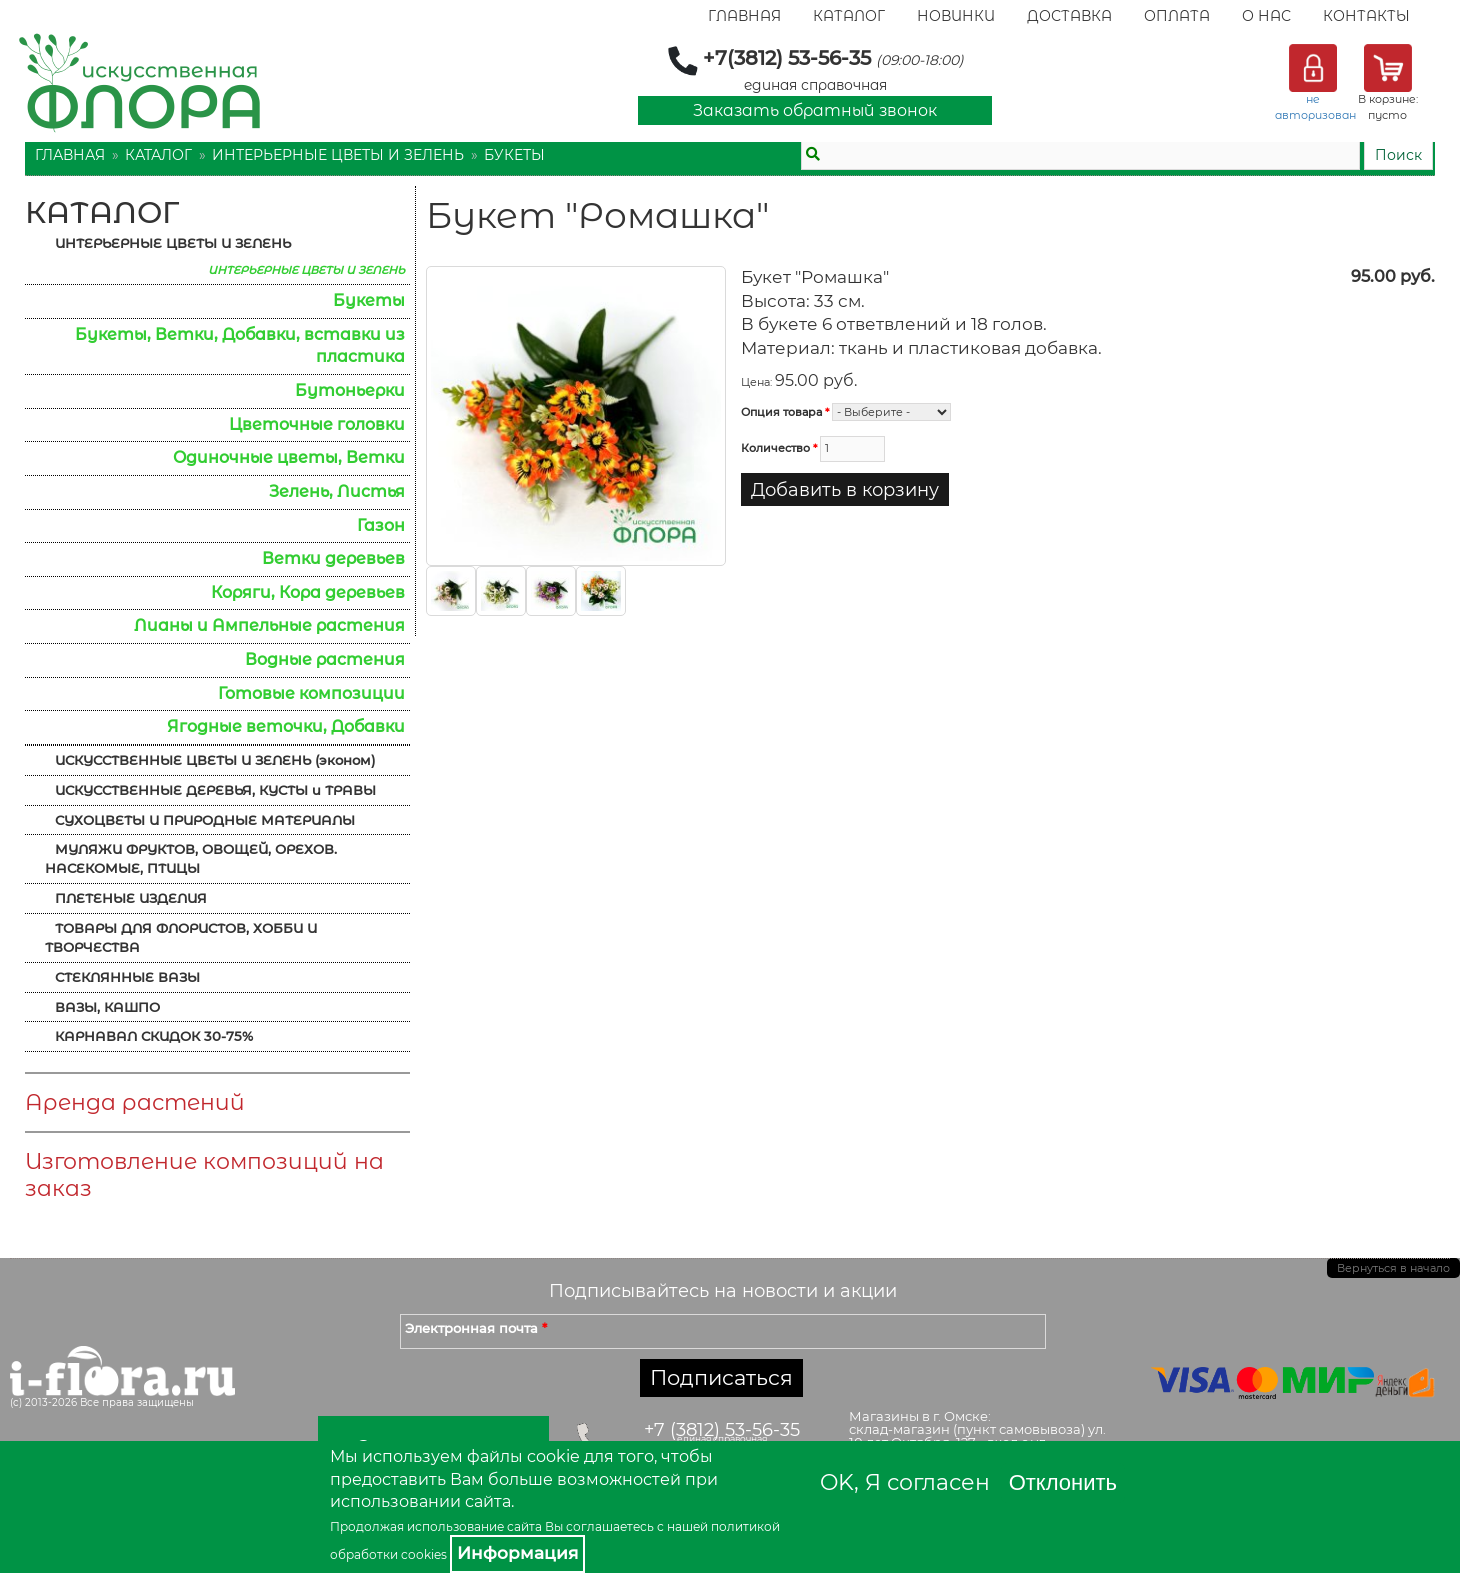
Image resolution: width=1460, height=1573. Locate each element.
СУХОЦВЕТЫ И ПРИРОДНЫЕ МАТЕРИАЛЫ (205, 820)
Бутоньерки (350, 390)
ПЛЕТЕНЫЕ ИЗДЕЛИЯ (131, 898)
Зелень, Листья (337, 491)
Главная (744, 16)
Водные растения (325, 659)
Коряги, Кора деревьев (308, 592)
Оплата (1177, 16)
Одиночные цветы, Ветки (289, 457)
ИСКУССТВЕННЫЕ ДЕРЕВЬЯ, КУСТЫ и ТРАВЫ (215, 790)
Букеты (514, 155)
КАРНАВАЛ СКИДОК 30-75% (154, 1036)
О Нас (1266, 16)
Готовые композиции (311, 693)
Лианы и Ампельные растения (269, 625)
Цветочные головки (317, 424)
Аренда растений (135, 1102)
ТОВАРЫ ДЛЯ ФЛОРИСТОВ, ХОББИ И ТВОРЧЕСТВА (181, 937)
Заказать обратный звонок (815, 110)
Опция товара (785, 412)
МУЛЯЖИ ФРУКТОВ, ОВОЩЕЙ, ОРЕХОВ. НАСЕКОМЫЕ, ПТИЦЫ (191, 858)
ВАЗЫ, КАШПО (107, 1007)
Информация (517, 1553)
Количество (779, 448)
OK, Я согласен (905, 1482)
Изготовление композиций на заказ (204, 1175)
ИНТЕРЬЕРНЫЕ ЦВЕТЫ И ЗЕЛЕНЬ (338, 155)
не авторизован (1315, 107)
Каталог (849, 16)
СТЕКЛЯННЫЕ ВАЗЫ (127, 977)
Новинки (956, 16)
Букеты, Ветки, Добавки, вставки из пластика (240, 346)
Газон (381, 525)
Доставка (1069, 16)
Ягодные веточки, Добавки (286, 726)
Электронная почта (476, 1328)
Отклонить (1063, 1482)
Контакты (1366, 16)
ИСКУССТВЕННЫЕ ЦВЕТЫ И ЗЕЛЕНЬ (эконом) (215, 760)
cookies (424, 1554)
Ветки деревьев (333, 558)
